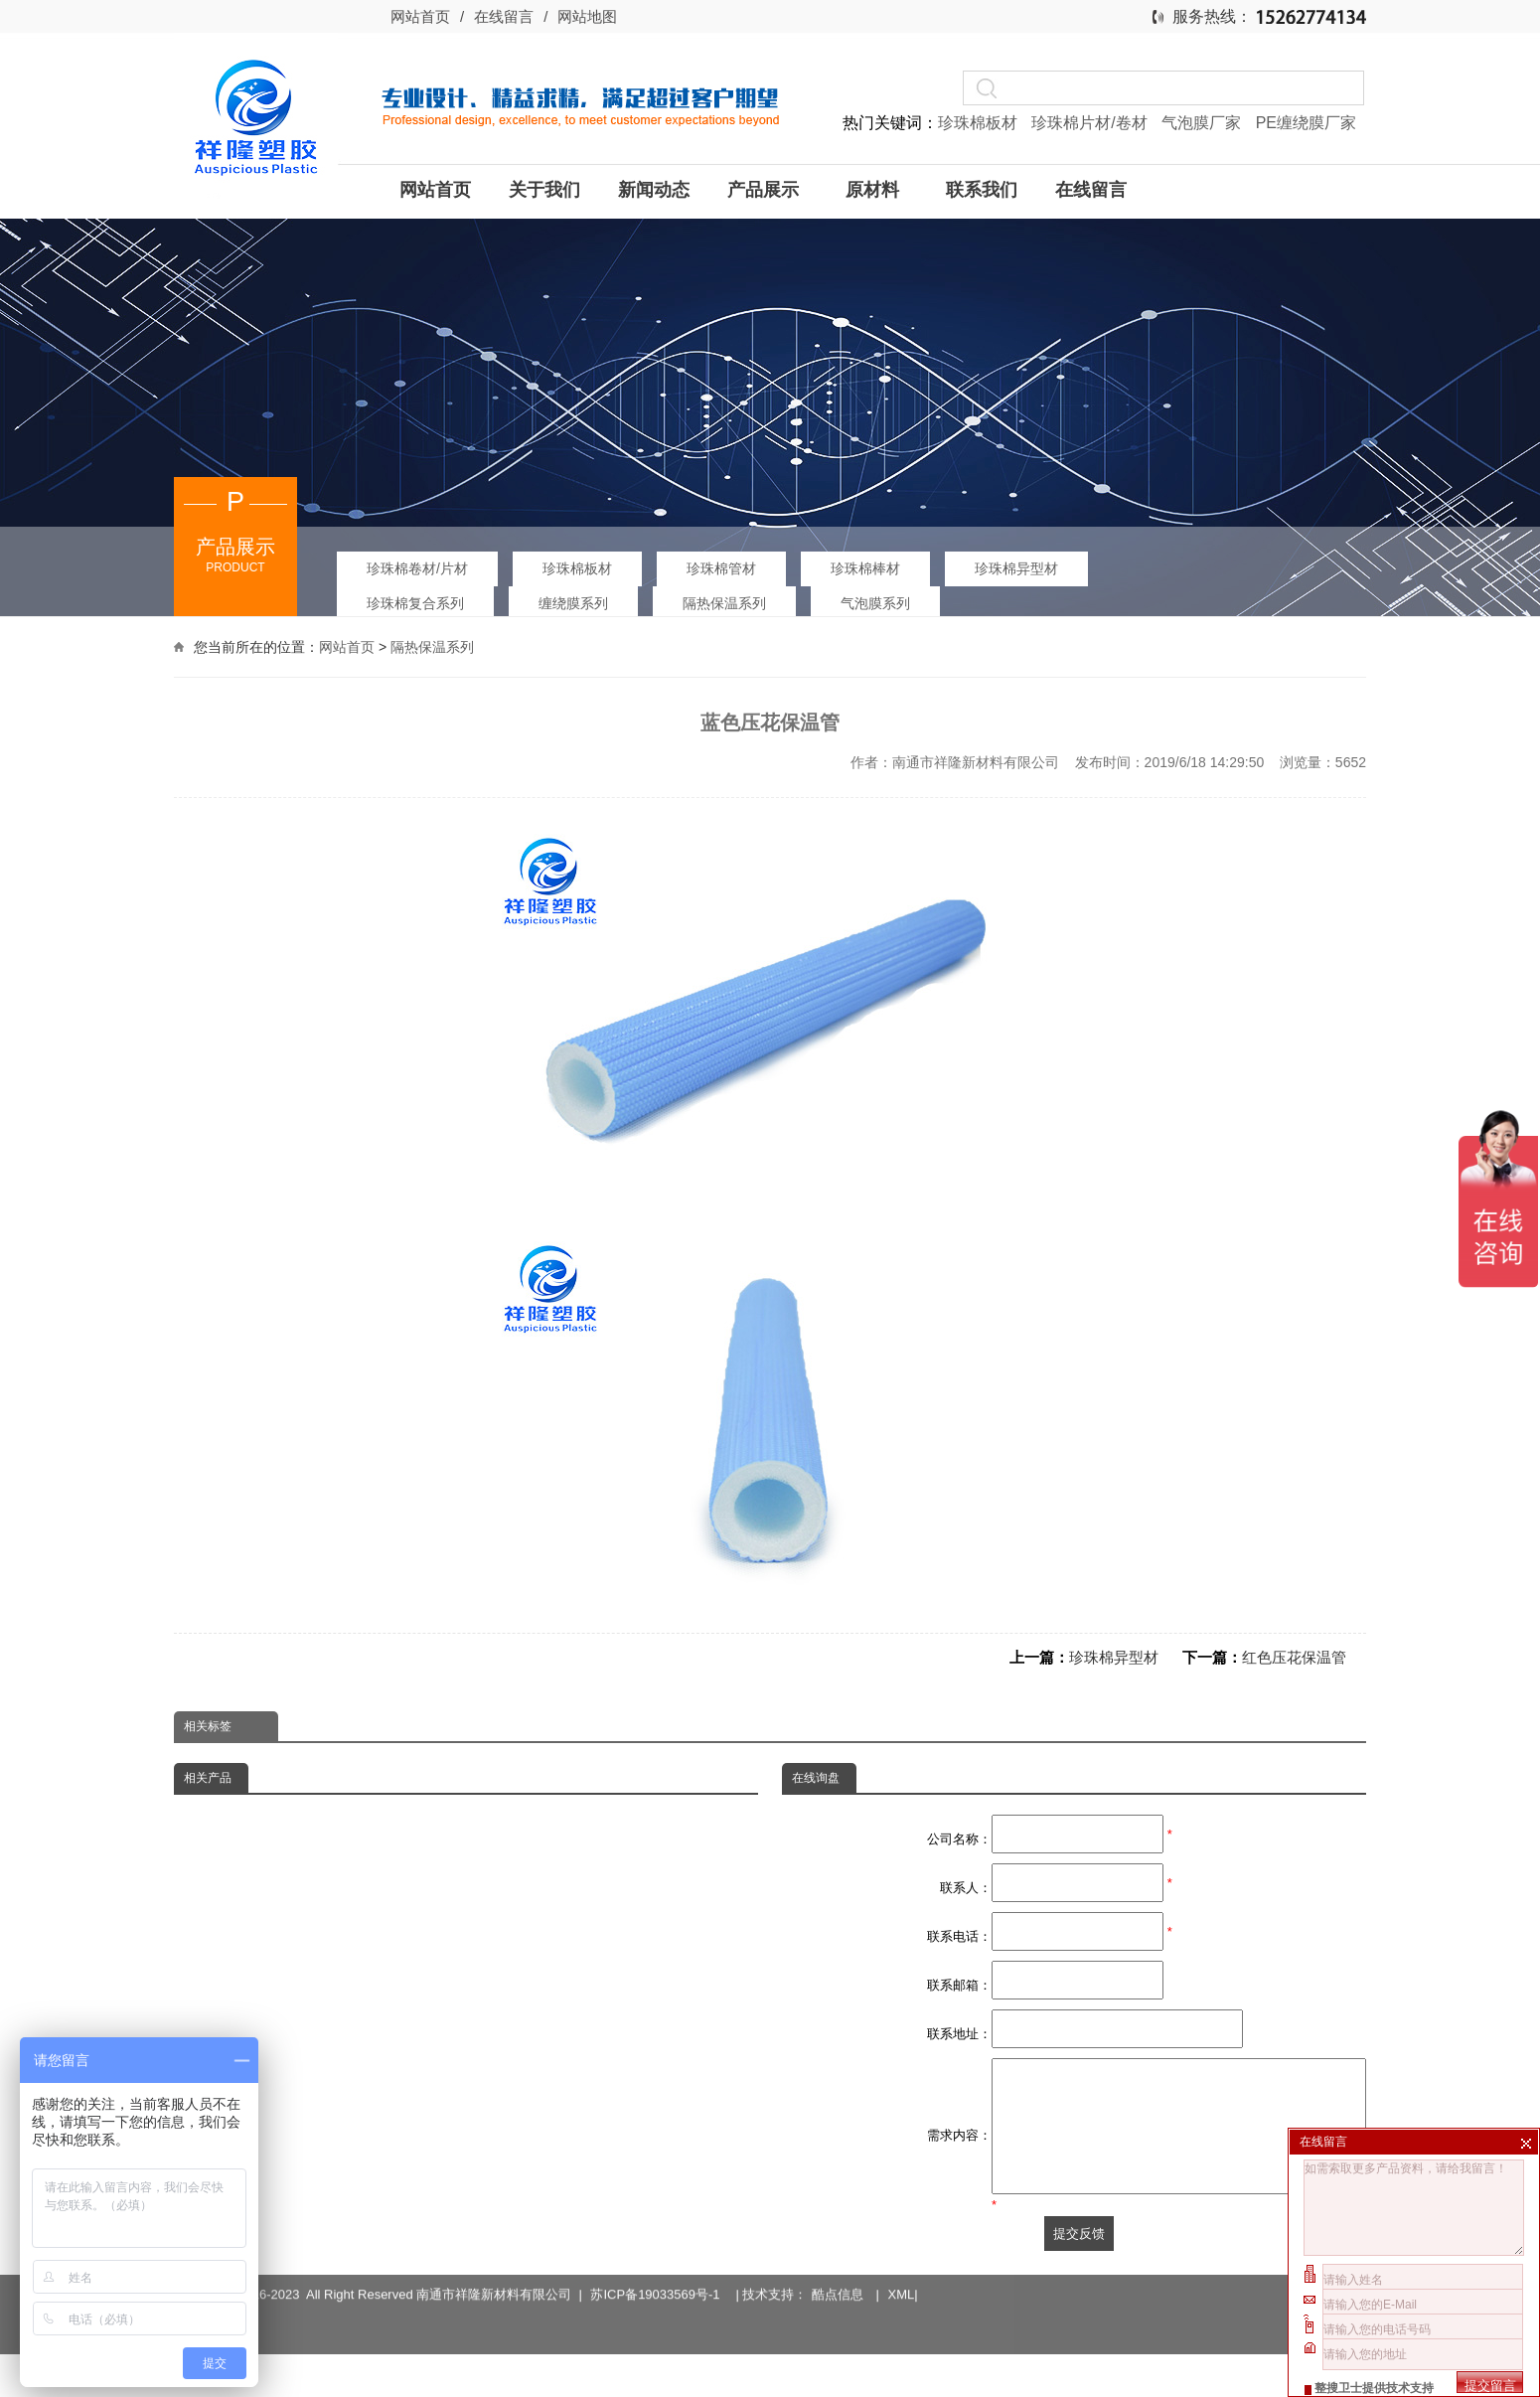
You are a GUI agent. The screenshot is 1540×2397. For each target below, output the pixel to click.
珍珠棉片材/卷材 (1091, 122)
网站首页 (420, 16)
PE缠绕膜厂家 (1306, 122)
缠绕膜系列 (573, 603)
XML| (903, 2287)
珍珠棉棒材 (865, 568)
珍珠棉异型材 (1016, 568)
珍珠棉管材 (721, 568)
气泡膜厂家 (1203, 122)
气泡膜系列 (875, 603)
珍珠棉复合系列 (415, 603)
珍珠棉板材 (979, 122)
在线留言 (504, 16)
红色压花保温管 (1294, 1657)
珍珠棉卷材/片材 (417, 568)
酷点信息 (837, 2287)
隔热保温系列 (724, 603)
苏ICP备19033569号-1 (658, 2287)
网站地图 (587, 16)
